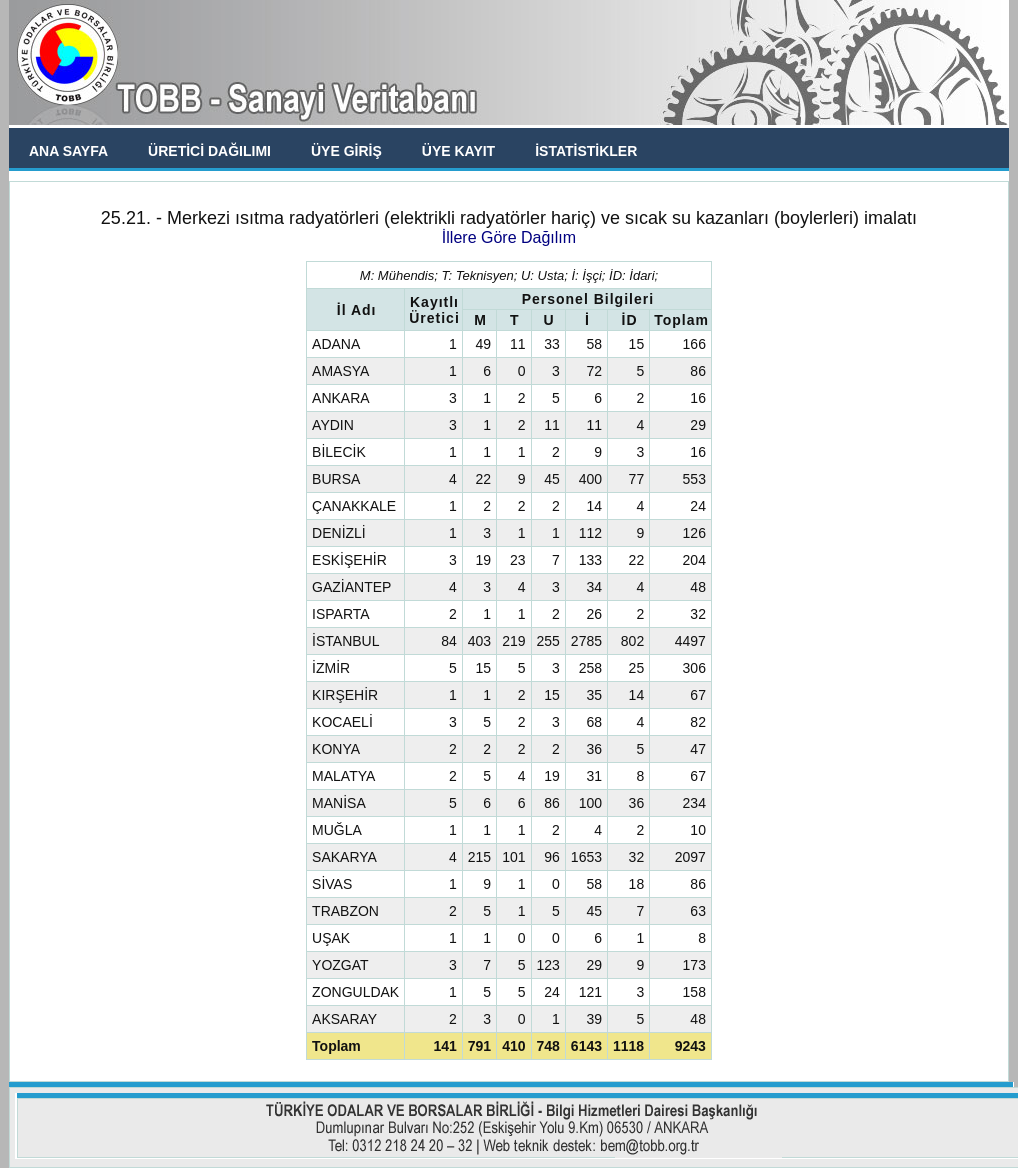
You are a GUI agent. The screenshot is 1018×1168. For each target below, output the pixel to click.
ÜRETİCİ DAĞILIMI (209, 151)
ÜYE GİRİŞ (346, 151)
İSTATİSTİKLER (586, 151)
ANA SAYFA (68, 151)
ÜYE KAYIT (458, 151)
